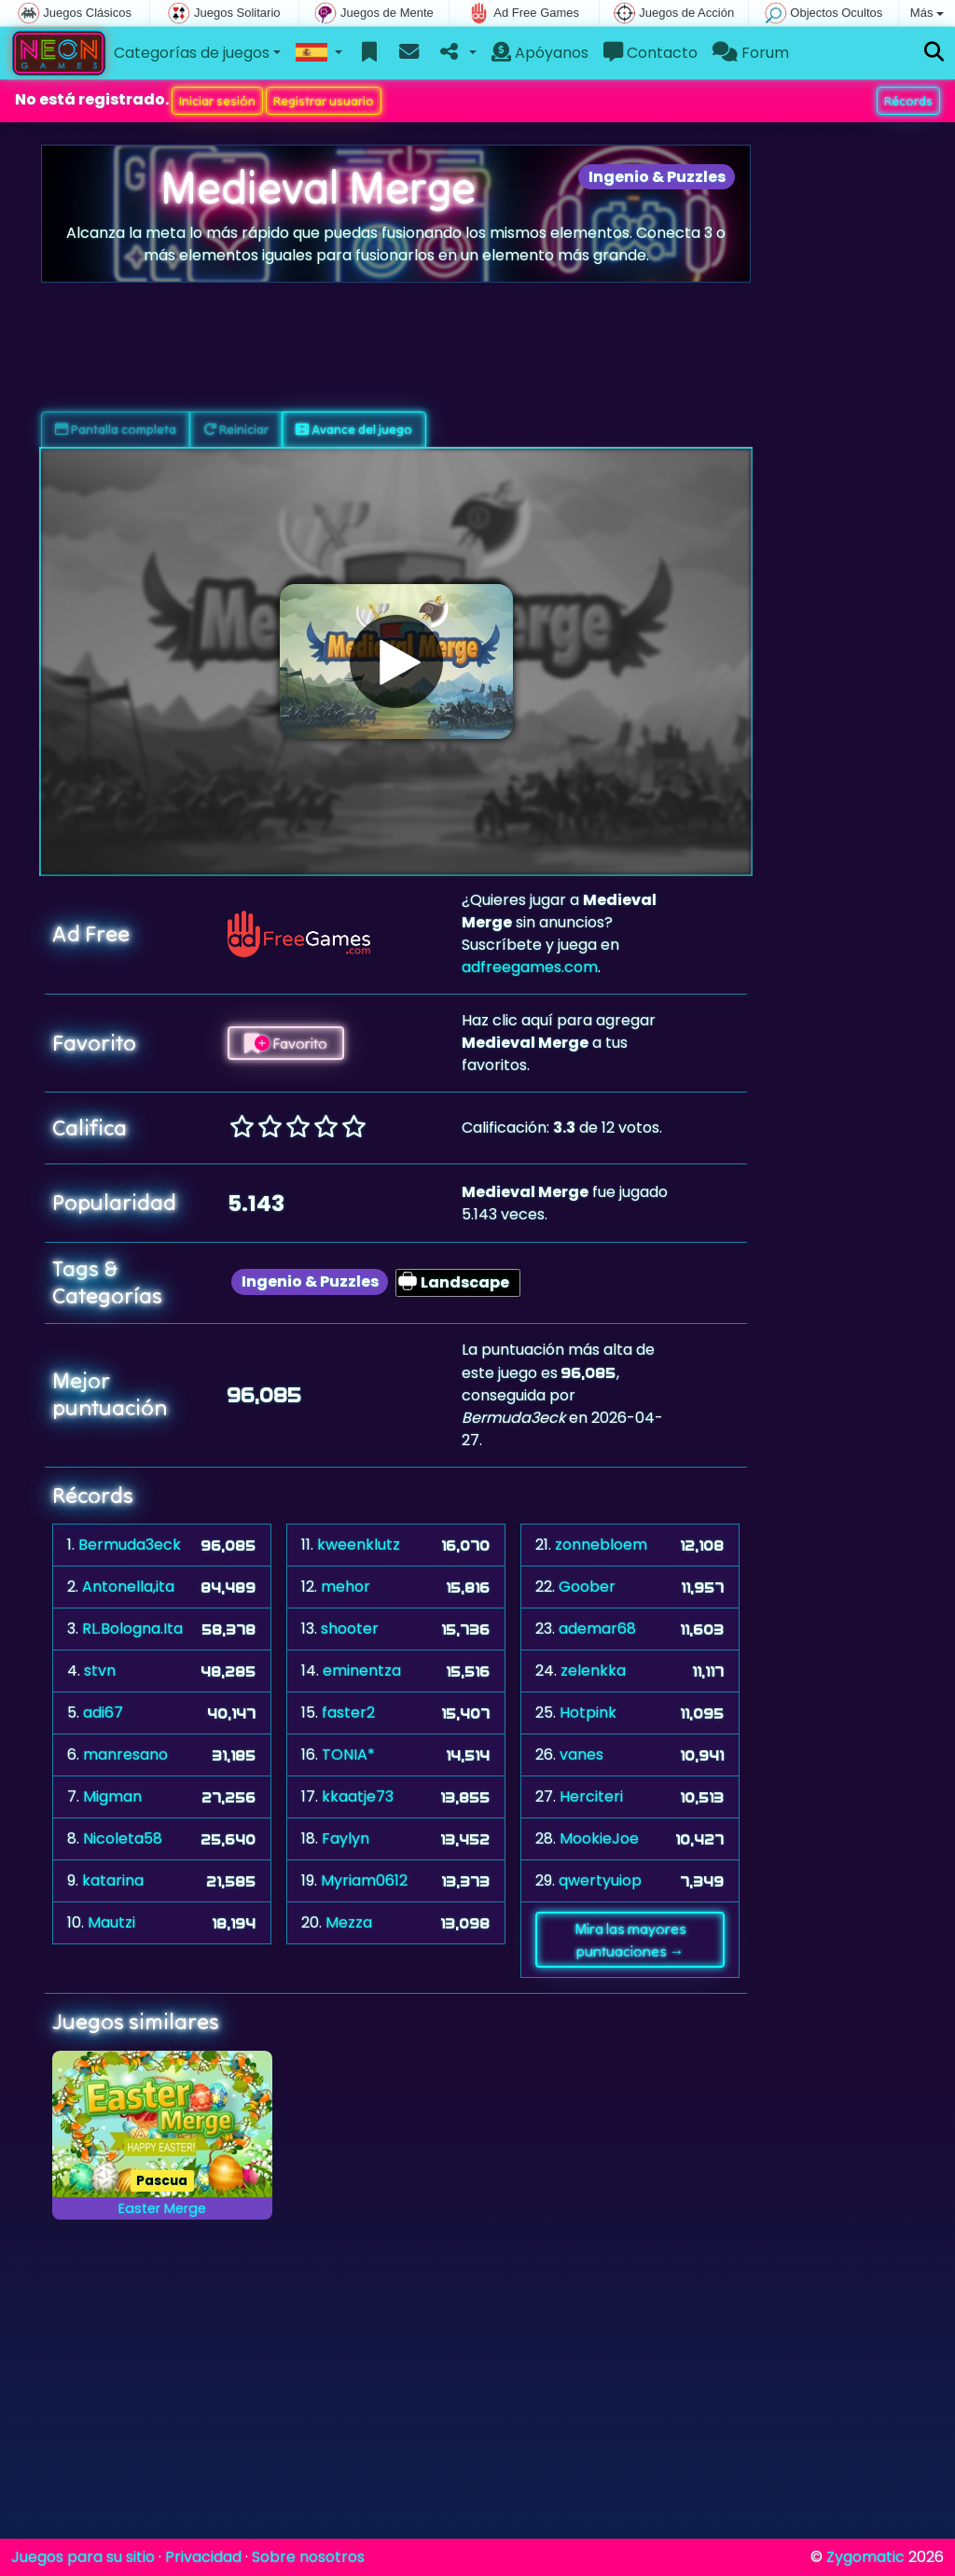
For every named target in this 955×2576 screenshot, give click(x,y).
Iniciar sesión (217, 100)
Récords (908, 100)
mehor (345, 1586)
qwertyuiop (600, 1880)
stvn (100, 1670)
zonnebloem (601, 1544)
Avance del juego (354, 429)
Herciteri (591, 1796)
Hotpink (588, 1712)
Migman (112, 1796)
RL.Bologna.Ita (132, 1628)
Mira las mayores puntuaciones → (630, 1939)
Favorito (285, 1043)
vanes (581, 1754)
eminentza (362, 1670)
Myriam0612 (364, 1880)
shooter (350, 1628)
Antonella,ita (128, 1586)
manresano (125, 1754)
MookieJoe (599, 1838)
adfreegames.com (530, 967)
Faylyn (345, 1838)
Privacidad (203, 2557)
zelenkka (593, 1670)
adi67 (103, 1712)
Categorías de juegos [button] (192, 52)
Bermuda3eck (129, 1544)
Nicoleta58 (122, 1838)
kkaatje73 (358, 1796)
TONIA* (348, 1754)
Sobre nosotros (308, 2557)
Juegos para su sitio (83, 2557)
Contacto (650, 52)
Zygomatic (865, 2557)
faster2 (348, 1712)
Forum (751, 52)
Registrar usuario (323, 100)
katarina (113, 1880)
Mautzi (111, 1922)
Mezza (348, 1922)
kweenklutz (358, 1544)
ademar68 (597, 1628)
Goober (587, 1586)
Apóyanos (539, 52)
